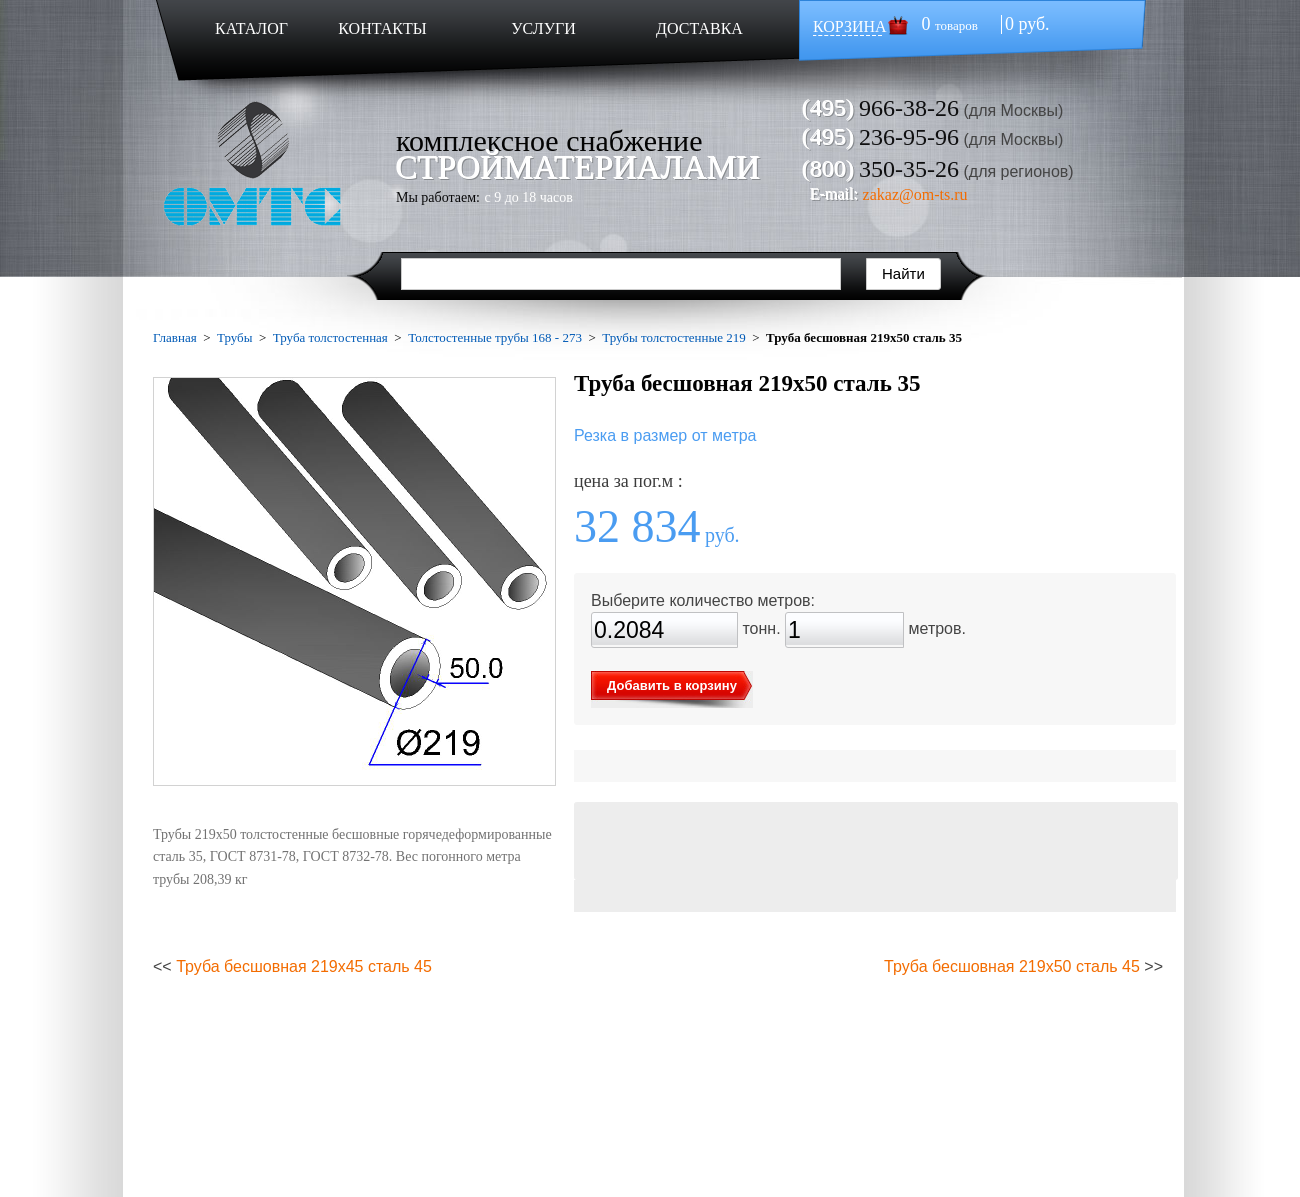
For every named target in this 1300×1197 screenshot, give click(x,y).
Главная (175, 337)
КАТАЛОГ (251, 28)
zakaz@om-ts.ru (915, 194)
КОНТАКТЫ (382, 28)
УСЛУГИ (543, 28)
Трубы (234, 337)
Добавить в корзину (672, 685)
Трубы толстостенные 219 (674, 337)
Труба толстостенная (330, 337)
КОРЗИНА (850, 26)
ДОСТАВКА (699, 28)
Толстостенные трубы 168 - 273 (495, 337)
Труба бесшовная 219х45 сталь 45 (304, 966)
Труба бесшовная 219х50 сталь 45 (1012, 966)
